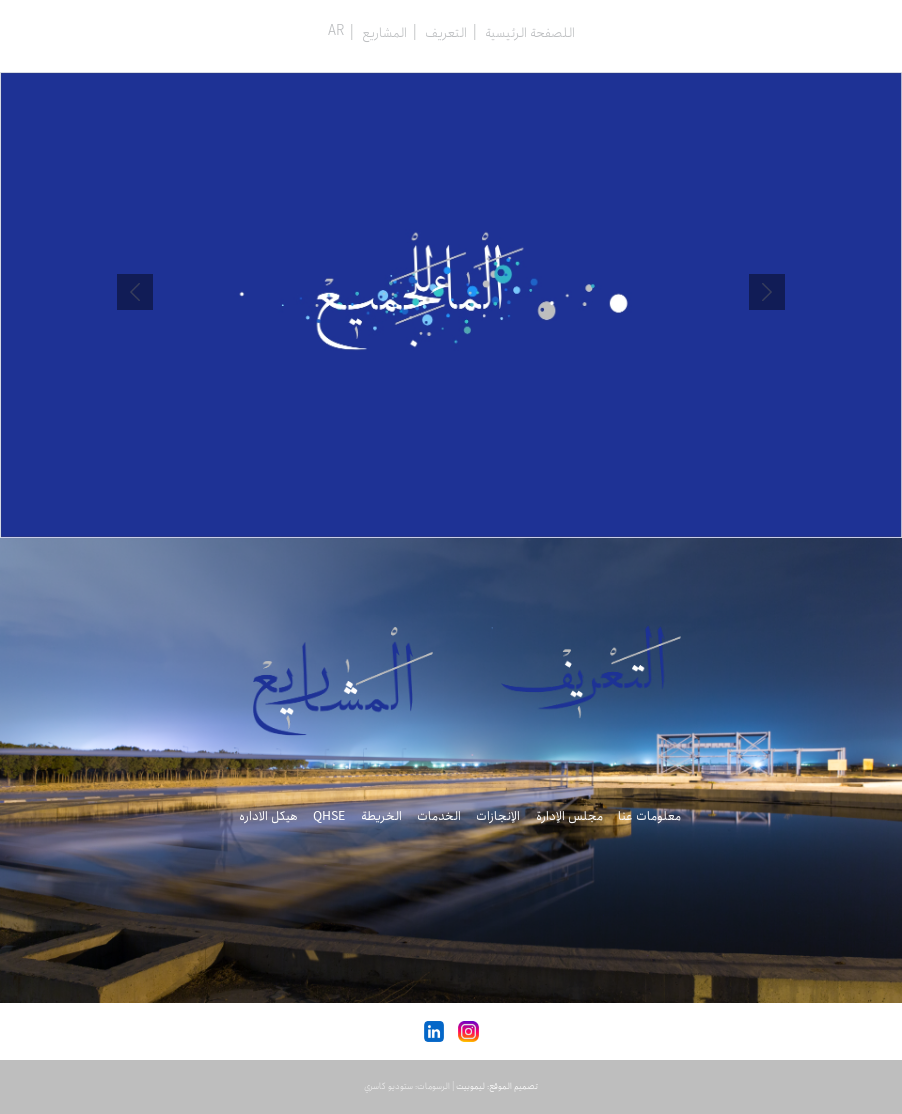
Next (135, 292)
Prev (767, 292)
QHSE (329, 816)
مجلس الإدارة (569, 816)
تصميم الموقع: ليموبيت (497, 1086)
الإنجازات (498, 816)
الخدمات (439, 816)
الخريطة (381, 816)
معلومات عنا (649, 816)
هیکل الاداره (268, 816)
